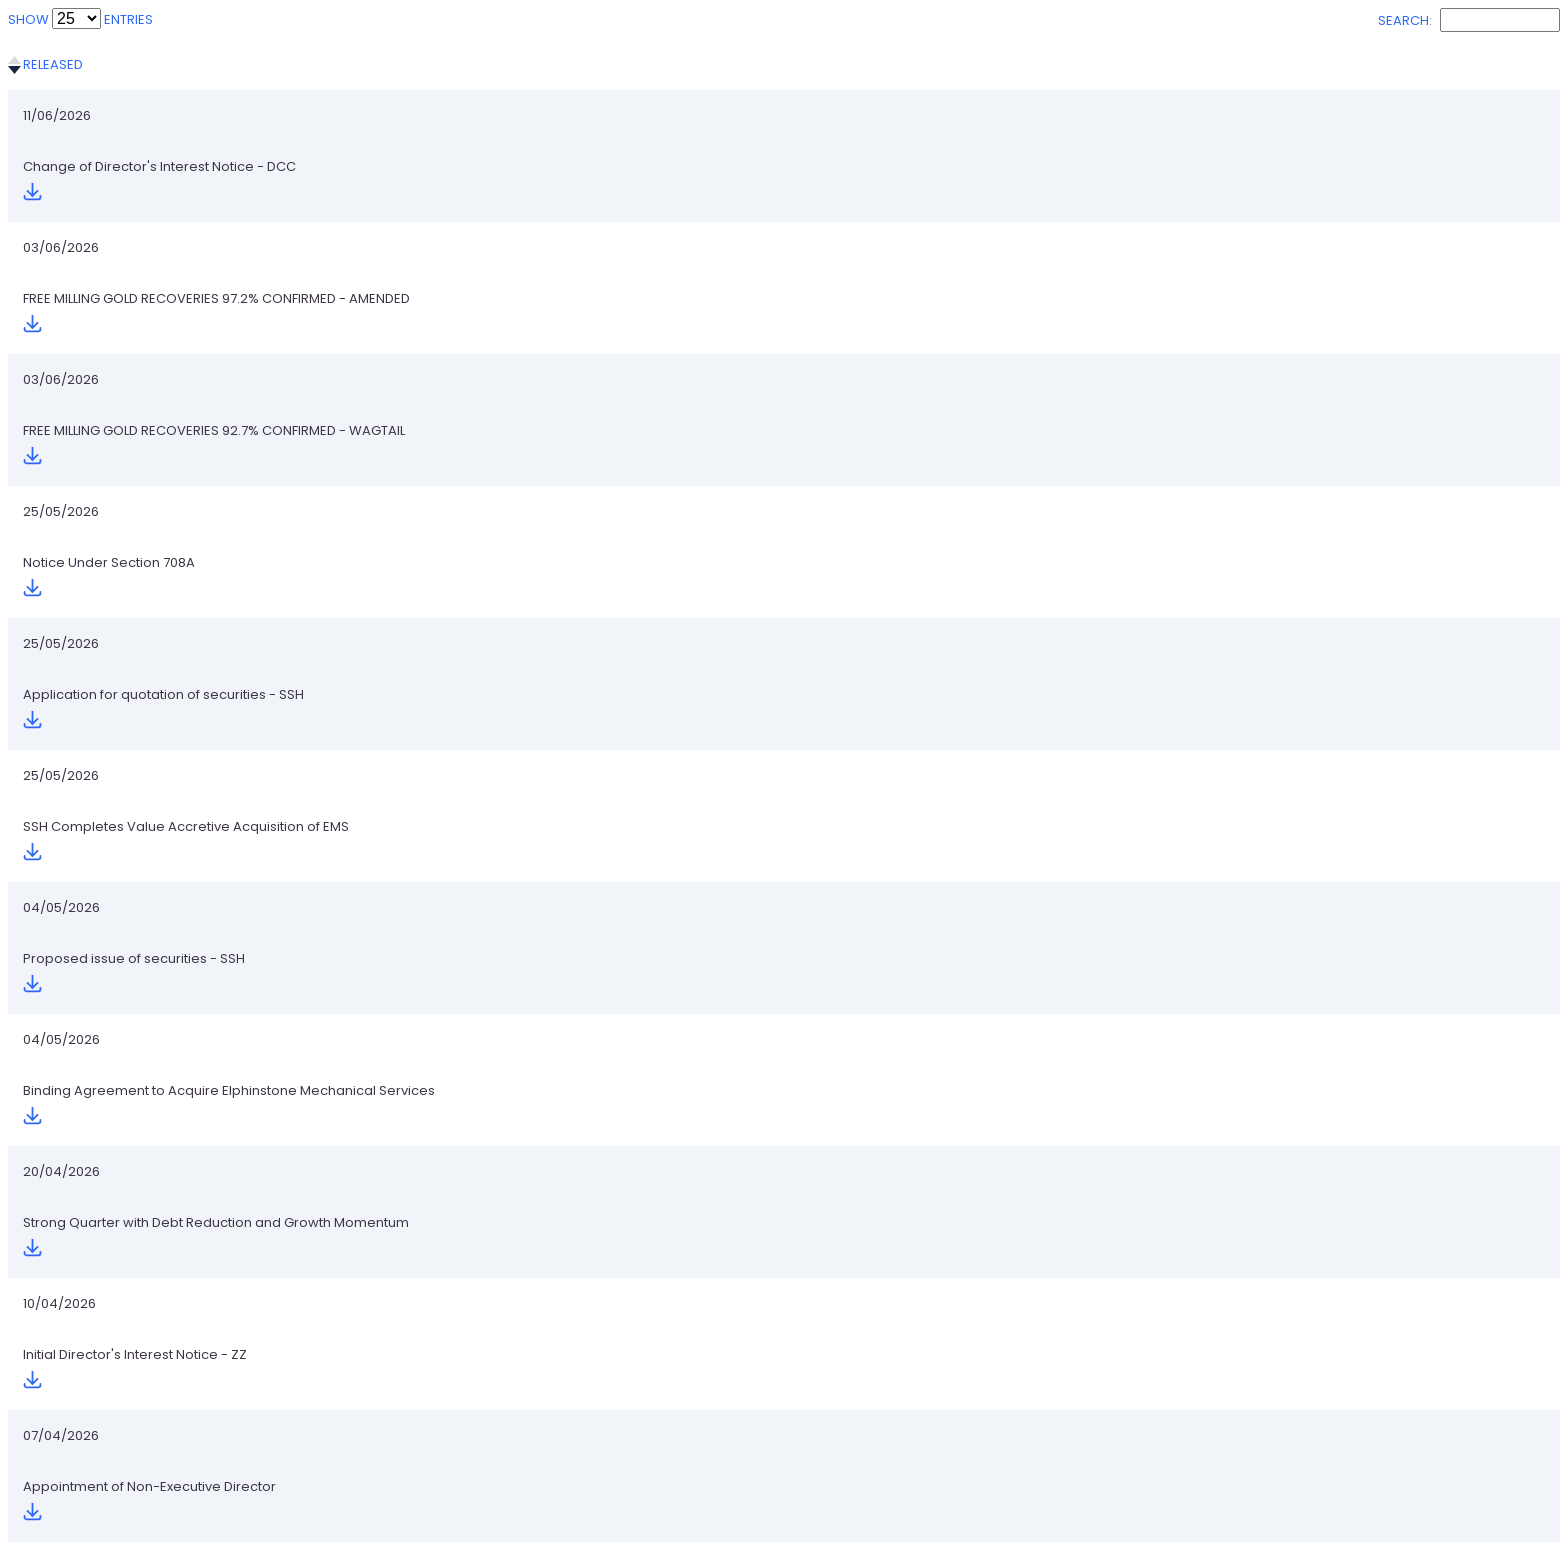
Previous (1243, 1520)
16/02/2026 (59, 1069)
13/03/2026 (59, 789)
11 (1493, 1520)
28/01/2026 (59, 1181)
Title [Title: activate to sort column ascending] (262, 64)
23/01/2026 (59, 1237)
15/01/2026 (57, 1293)
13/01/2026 (57, 1349)
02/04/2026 (61, 733)
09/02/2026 (61, 1125)
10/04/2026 (59, 621)
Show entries (80, 19)
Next (1535, 1520)
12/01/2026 (57, 1405)
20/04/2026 (61, 565)
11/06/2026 (57, 117)
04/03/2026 (61, 845)
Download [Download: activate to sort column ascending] (1349, 64)
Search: (1469, 20)
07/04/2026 (61, 677)
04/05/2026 (61, 453)
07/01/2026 (58, 1461)
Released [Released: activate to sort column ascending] (53, 64)
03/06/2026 (61, 173)
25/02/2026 (61, 901)
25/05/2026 (61, 285)
